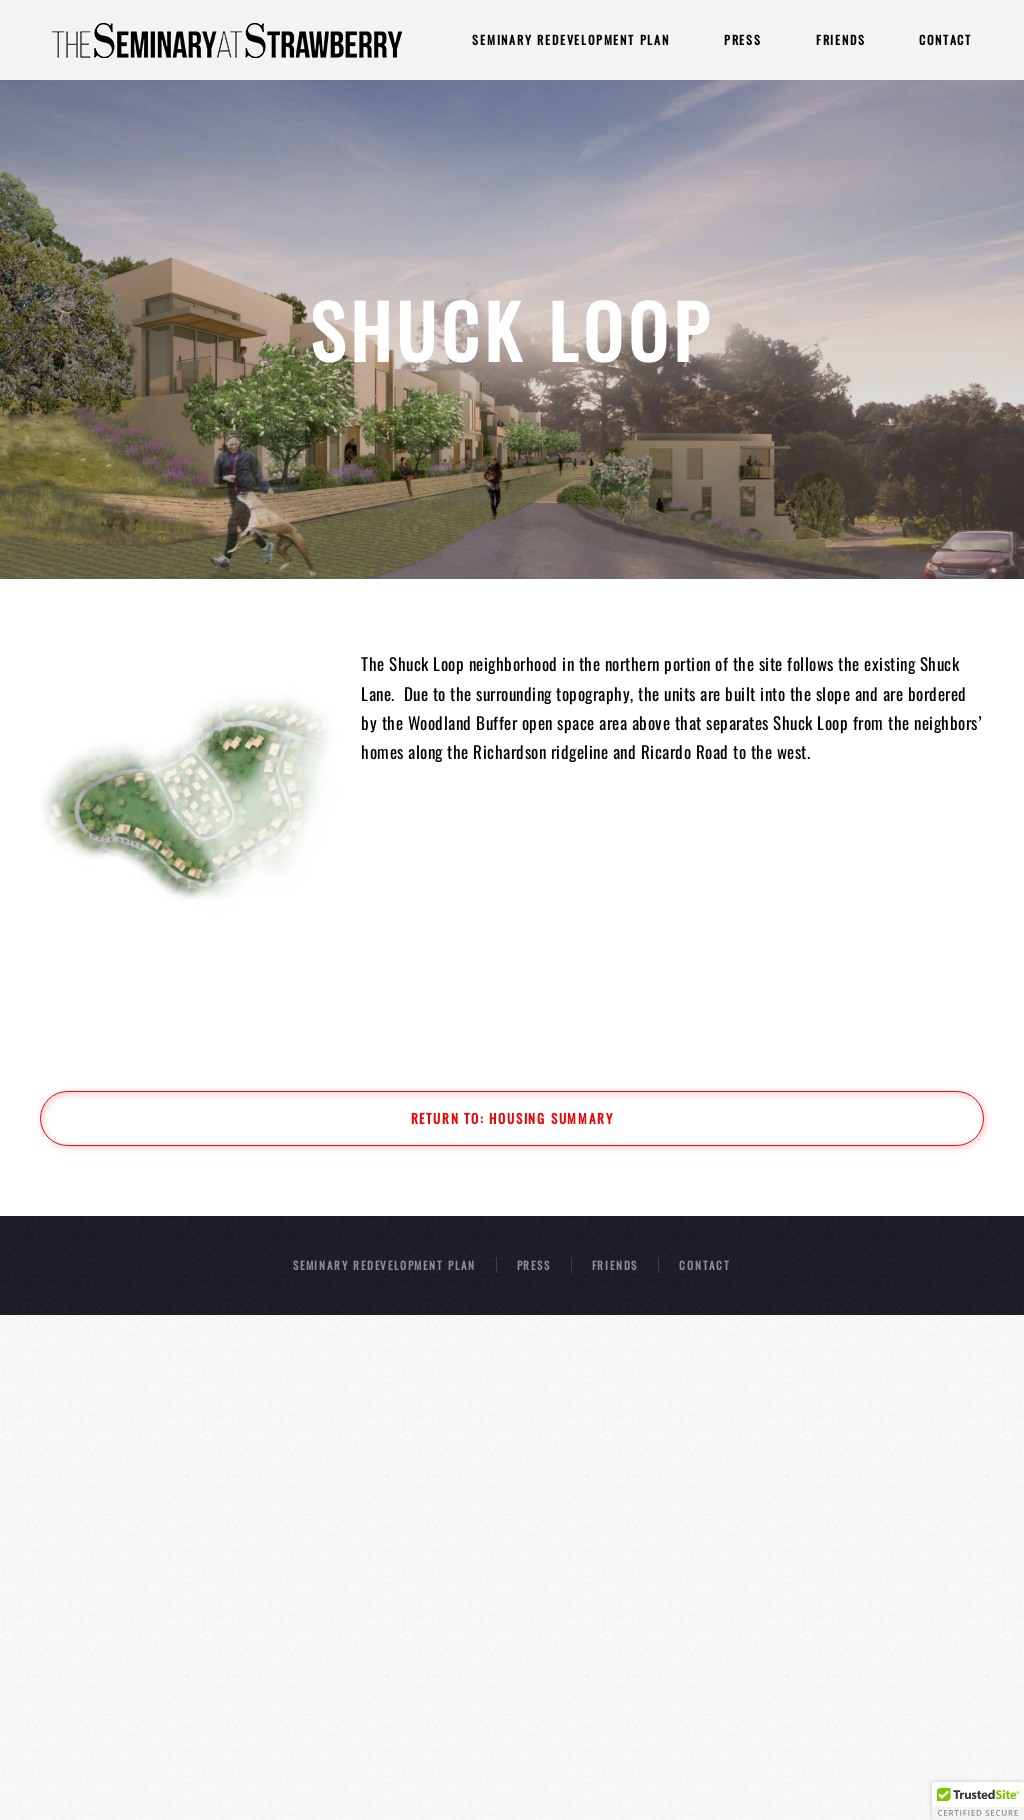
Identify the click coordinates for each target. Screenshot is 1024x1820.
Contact (945, 39)
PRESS (534, 1265)
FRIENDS (615, 1265)
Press (743, 39)
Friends (841, 39)
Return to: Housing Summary (512, 1118)
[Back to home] (227, 40)
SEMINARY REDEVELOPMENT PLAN (384, 1265)
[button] (978, 1801)
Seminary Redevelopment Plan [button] (571, 39)
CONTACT (705, 1265)
